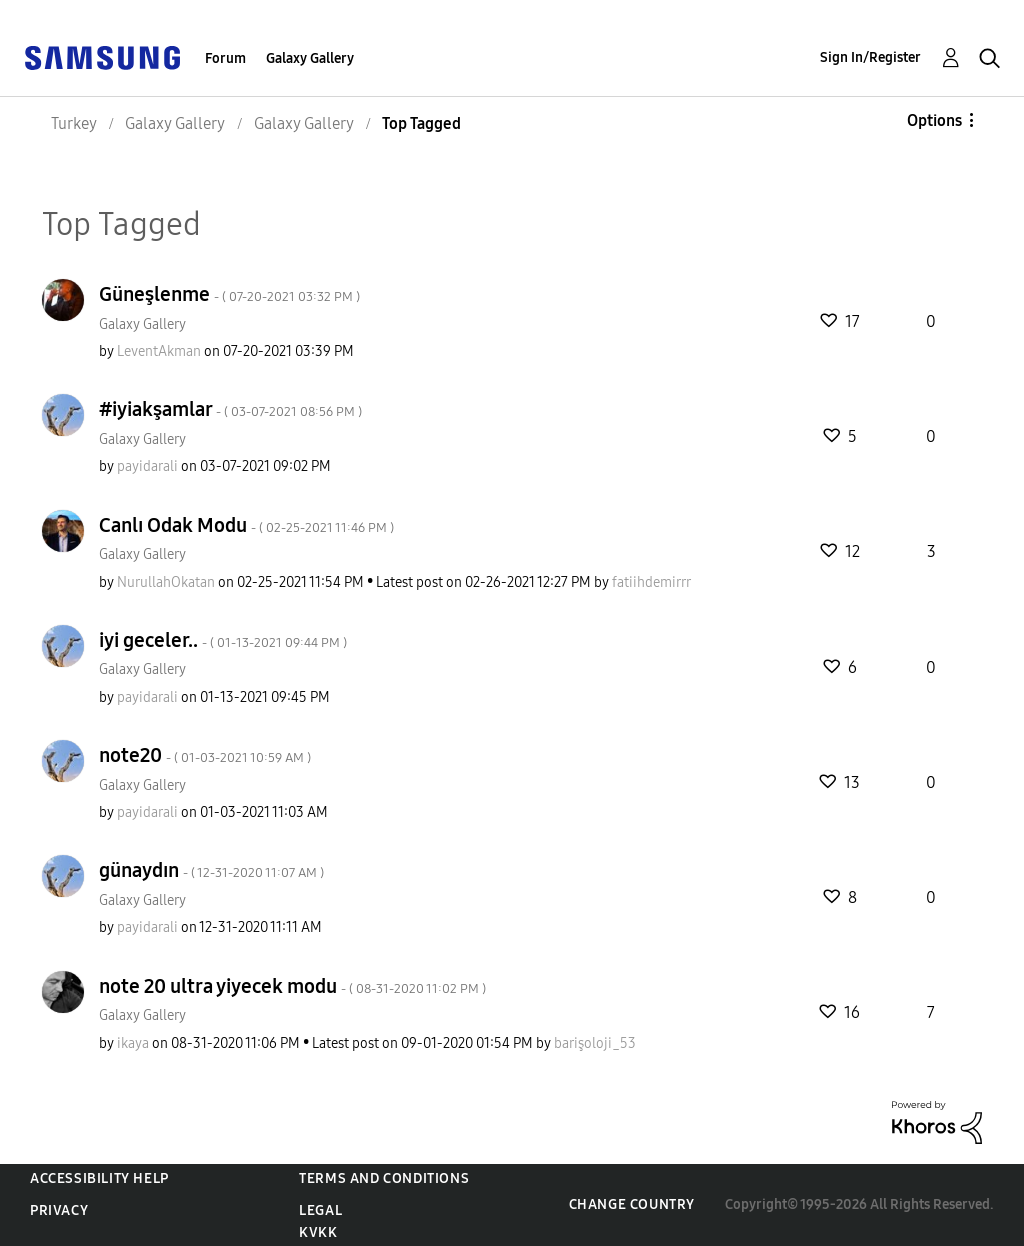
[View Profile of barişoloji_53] (595, 1043)
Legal (320, 1210)
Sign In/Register (870, 57)
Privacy (59, 1210)
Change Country (632, 1204)
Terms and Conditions (384, 1178)
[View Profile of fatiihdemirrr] (651, 582)
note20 (205, 755)
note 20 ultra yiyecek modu (292, 986)
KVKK (318, 1232)
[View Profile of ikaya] (133, 1043)
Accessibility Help (99, 1178)
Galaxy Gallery (310, 58)
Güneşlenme (229, 294)
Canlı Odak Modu (246, 525)
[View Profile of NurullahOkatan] (166, 582)
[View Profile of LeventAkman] (159, 351)
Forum (225, 58)
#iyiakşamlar (230, 409)
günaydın (211, 870)
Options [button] (934, 120)
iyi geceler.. (223, 640)
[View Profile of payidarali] (147, 466)
